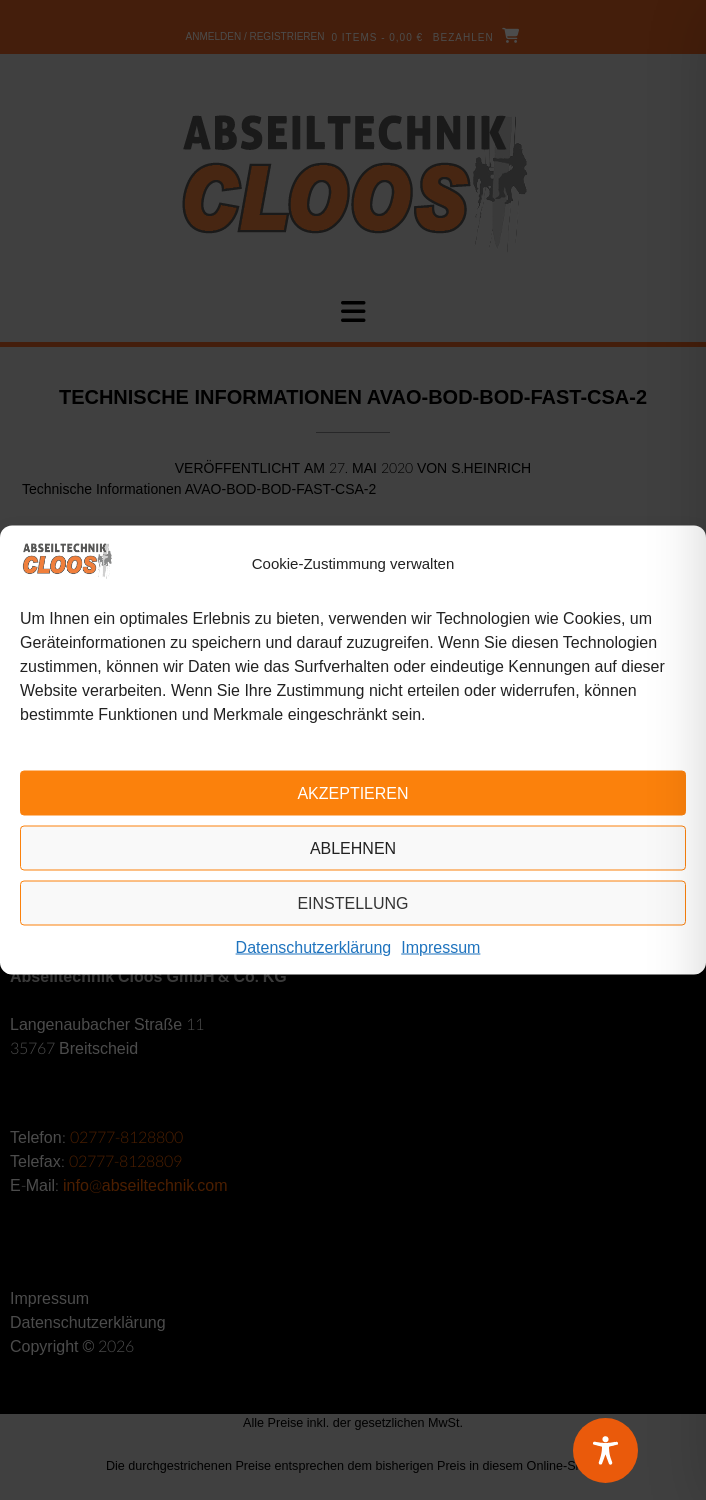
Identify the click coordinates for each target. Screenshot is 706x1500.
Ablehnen (353, 847)
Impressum (440, 947)
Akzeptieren (352, 792)
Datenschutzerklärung (314, 947)
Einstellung (352, 902)
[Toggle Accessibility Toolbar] (631, 1450)
